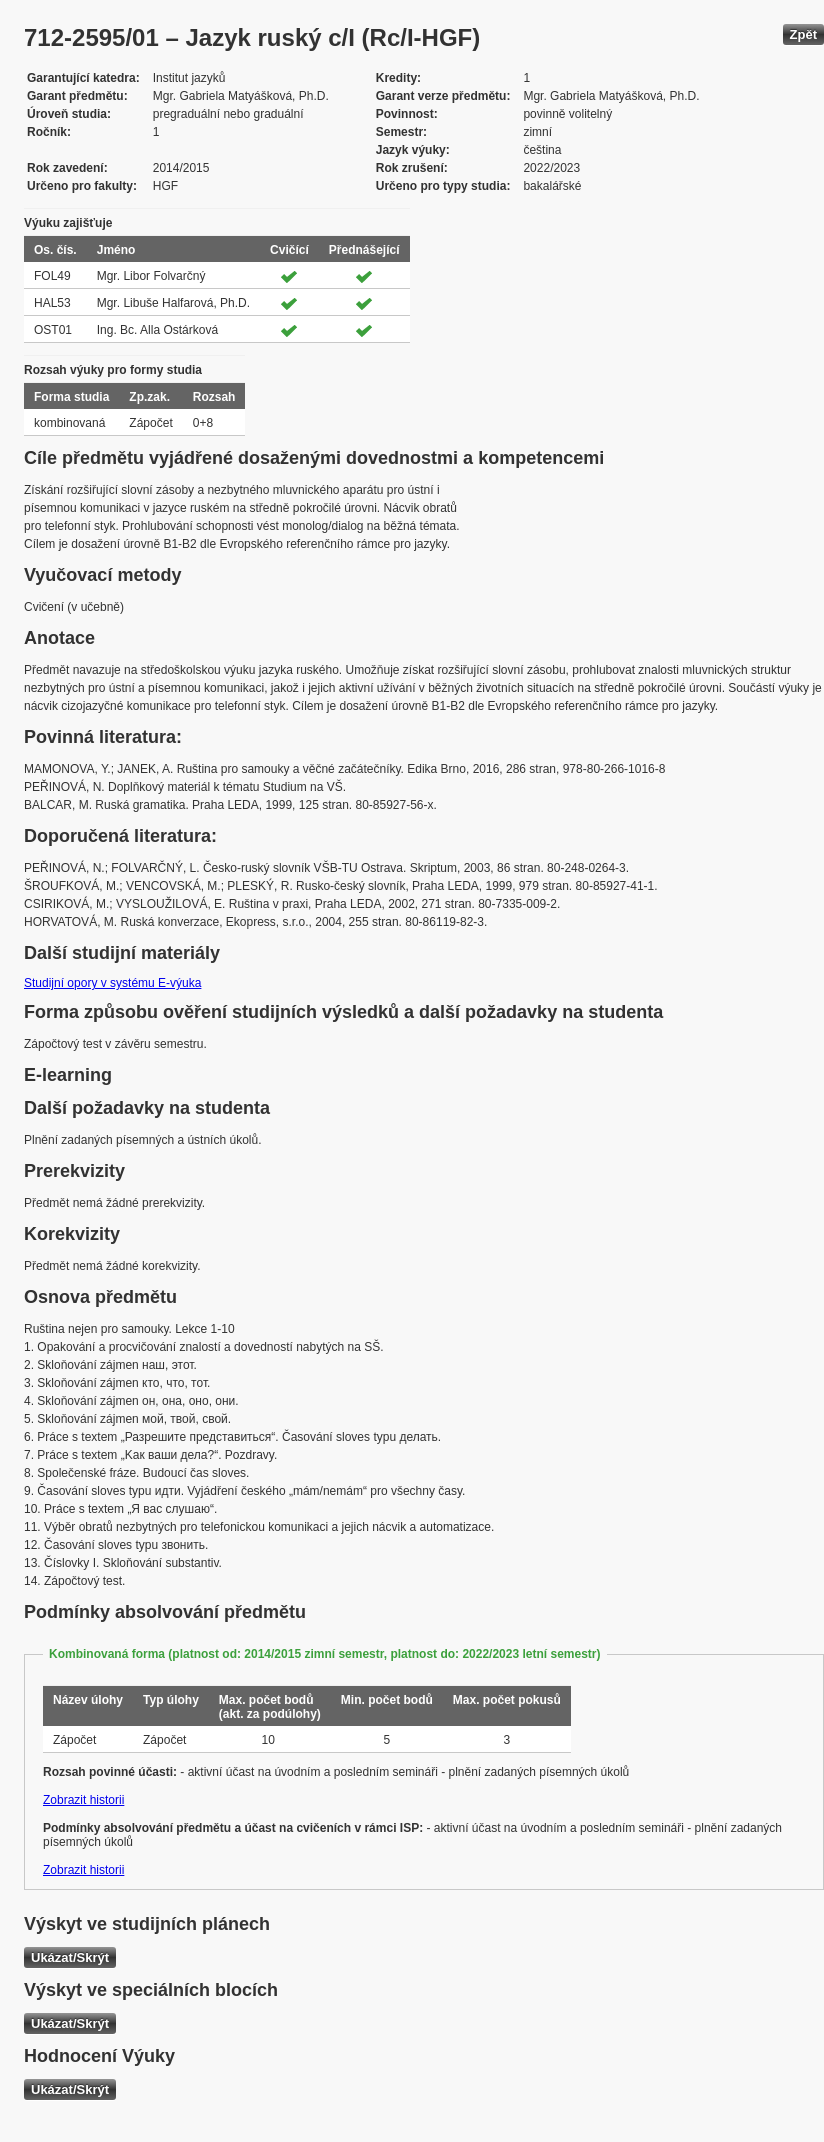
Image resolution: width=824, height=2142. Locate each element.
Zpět (803, 34)
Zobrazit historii (83, 1800)
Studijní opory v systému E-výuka (112, 983)
